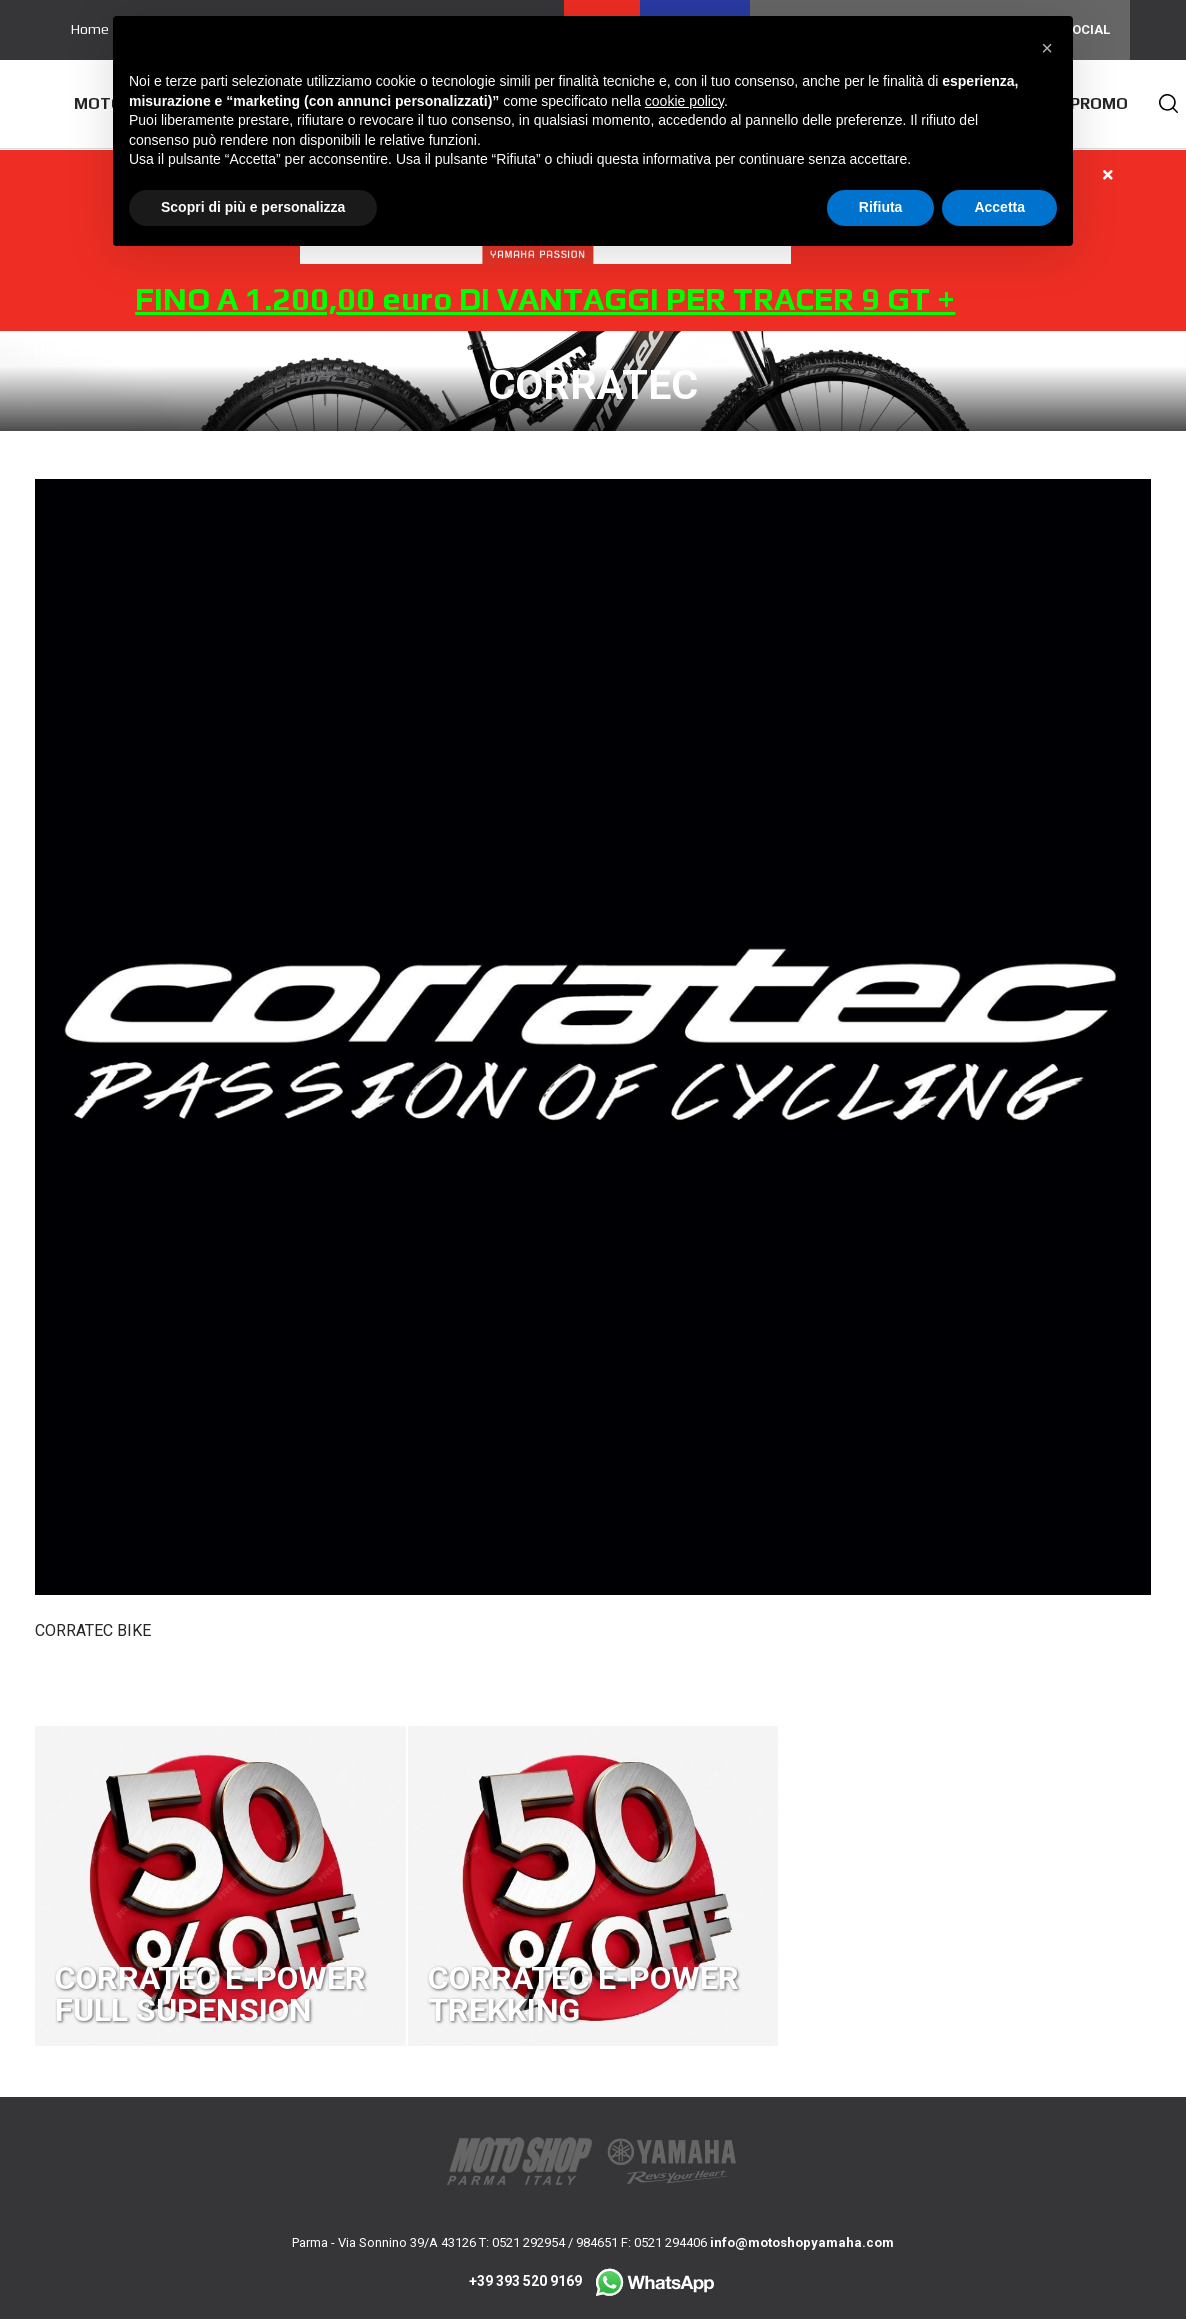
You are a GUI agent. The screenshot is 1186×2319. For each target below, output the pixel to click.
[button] (1047, 48)
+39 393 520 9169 (593, 2281)
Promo (1099, 103)
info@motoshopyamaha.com (802, 2242)
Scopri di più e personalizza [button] (253, 207)
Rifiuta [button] (881, 207)
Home (90, 29)
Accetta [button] (999, 207)
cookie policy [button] (684, 101)
